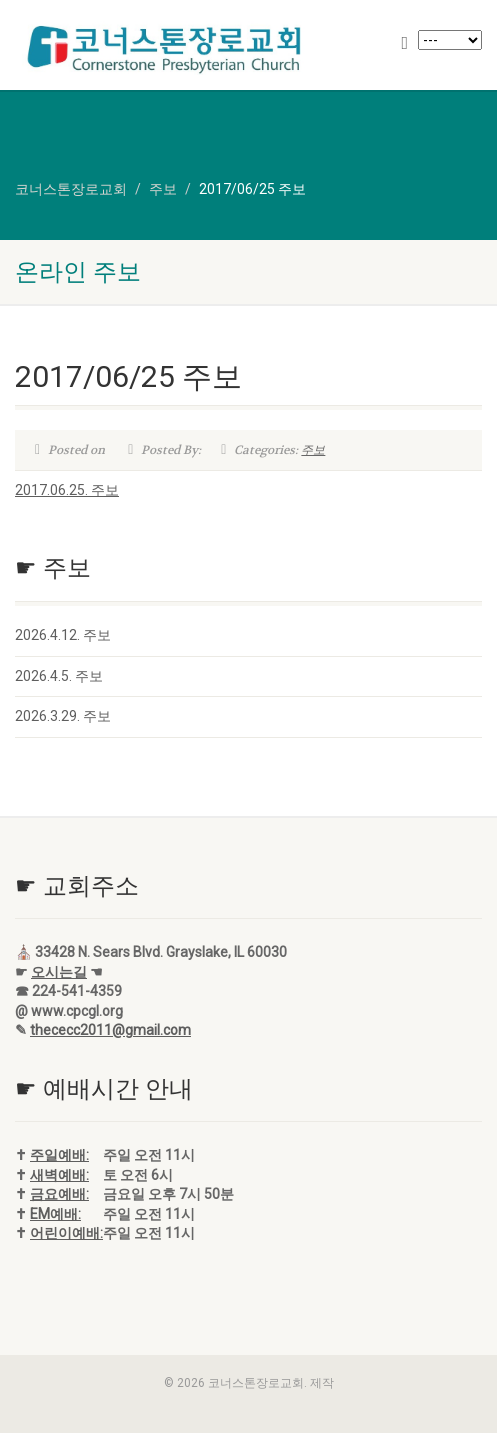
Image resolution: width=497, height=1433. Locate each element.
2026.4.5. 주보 (59, 676)
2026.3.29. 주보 (63, 716)
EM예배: (55, 1214)
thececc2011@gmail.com (110, 1030)
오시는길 (59, 972)
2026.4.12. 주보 (63, 635)
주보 (313, 450)
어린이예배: (66, 1233)
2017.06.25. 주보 (67, 490)
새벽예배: (59, 1175)
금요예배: (59, 1194)
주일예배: (59, 1155)
